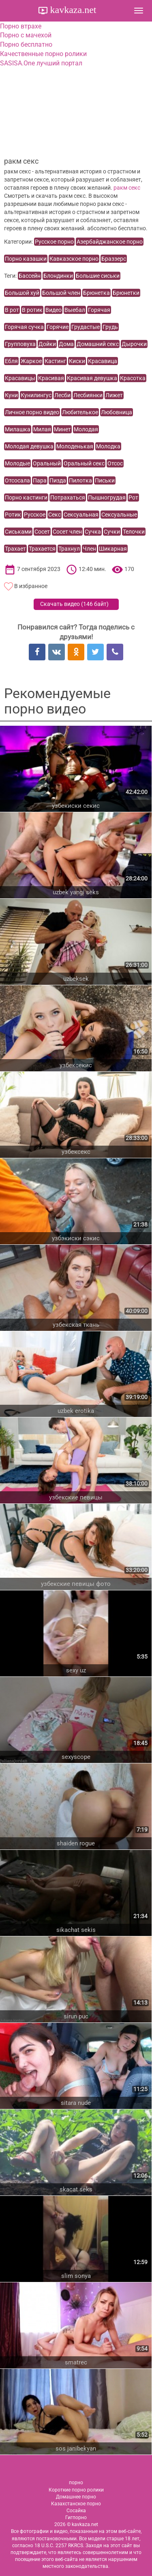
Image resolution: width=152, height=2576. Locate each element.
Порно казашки (26, 258)
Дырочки (134, 344)
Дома (66, 344)
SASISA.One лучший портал (41, 63)
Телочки (134, 531)
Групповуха (20, 344)
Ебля (11, 361)
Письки (105, 480)
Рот (133, 497)
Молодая (86, 429)
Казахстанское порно (76, 2504)
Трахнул (69, 548)
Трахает (15, 548)
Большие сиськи (98, 276)
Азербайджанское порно (110, 241)
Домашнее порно (76, 2497)
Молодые (17, 463)
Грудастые (85, 327)
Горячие (58, 327)
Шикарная (113, 548)
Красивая (51, 378)
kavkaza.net (72, 9)
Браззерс (113, 258)
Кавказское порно (73, 258)
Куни (11, 395)
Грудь (110, 327)
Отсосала (17, 480)
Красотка (133, 378)
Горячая (99, 310)
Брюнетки (126, 293)
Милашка (17, 429)
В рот (12, 310)
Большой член (61, 293)
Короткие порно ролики (76, 2490)
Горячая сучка (24, 327)
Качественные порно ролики (43, 54)
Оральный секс (84, 463)
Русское (34, 514)
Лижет (114, 395)
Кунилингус (36, 395)
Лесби (62, 395)
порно (76, 2482)
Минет (62, 429)
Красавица (102, 361)
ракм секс (126, 187)
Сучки (112, 531)
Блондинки (58, 276)
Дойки (47, 344)
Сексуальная (81, 514)
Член (89, 548)
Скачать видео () (74, 604)
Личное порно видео (32, 412)
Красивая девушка (92, 378)
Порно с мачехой (25, 35)
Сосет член (67, 531)
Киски (77, 361)
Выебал (74, 310)
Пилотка (80, 480)
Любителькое (80, 412)
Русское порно (54, 241)
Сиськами (18, 531)
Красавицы (20, 378)
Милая (42, 429)
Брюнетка (96, 293)
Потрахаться (67, 497)
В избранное (30, 586)
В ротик (32, 310)
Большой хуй (22, 293)
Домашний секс (98, 344)
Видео (53, 310)
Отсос (115, 463)
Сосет (42, 531)
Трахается (42, 548)
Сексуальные (119, 514)
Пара (40, 480)
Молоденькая (74, 446)
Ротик (13, 514)
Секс (54, 514)
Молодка (108, 446)
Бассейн (30, 276)
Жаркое (31, 361)
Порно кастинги (26, 497)
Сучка (93, 531)
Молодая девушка (29, 446)
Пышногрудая (107, 497)
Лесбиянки (88, 395)
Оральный (47, 463)
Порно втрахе (20, 26)
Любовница (116, 412)
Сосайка (76, 2510)
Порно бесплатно (26, 44)
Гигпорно (76, 2517)
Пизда (57, 480)
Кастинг (55, 361)
